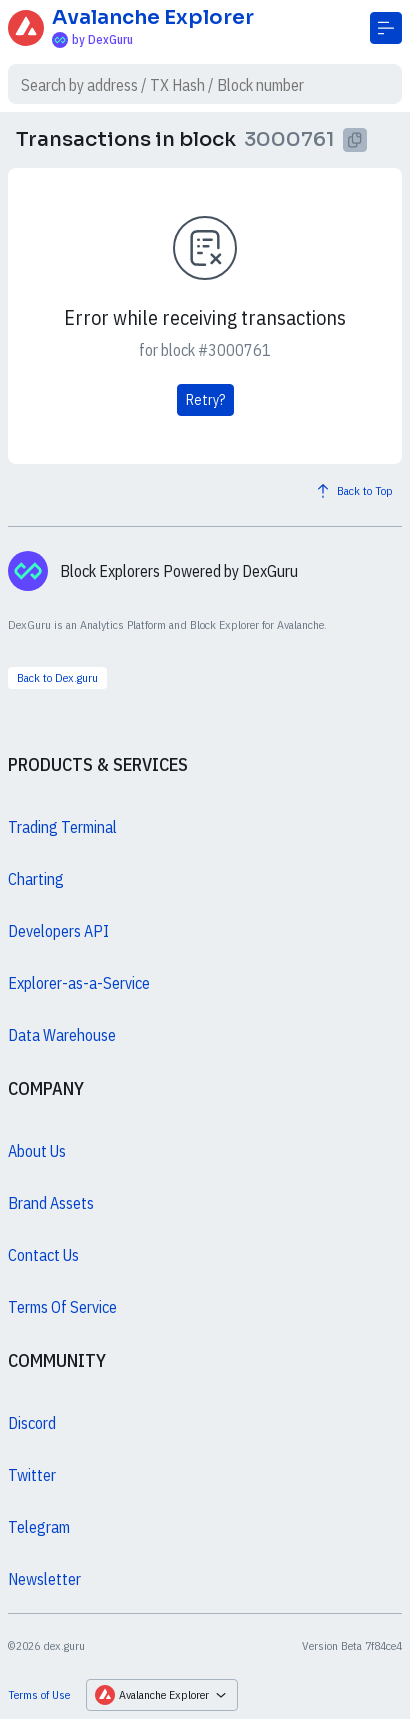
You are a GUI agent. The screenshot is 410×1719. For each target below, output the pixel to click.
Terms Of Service (62, 1307)
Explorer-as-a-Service (79, 983)
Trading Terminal (62, 827)
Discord (32, 1423)
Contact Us (43, 1255)
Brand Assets (51, 1203)
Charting (36, 879)
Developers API (58, 931)
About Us (37, 1151)
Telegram (39, 1527)
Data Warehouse (62, 1035)
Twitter (32, 1475)
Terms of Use (39, 1694)
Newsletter (44, 1579)
